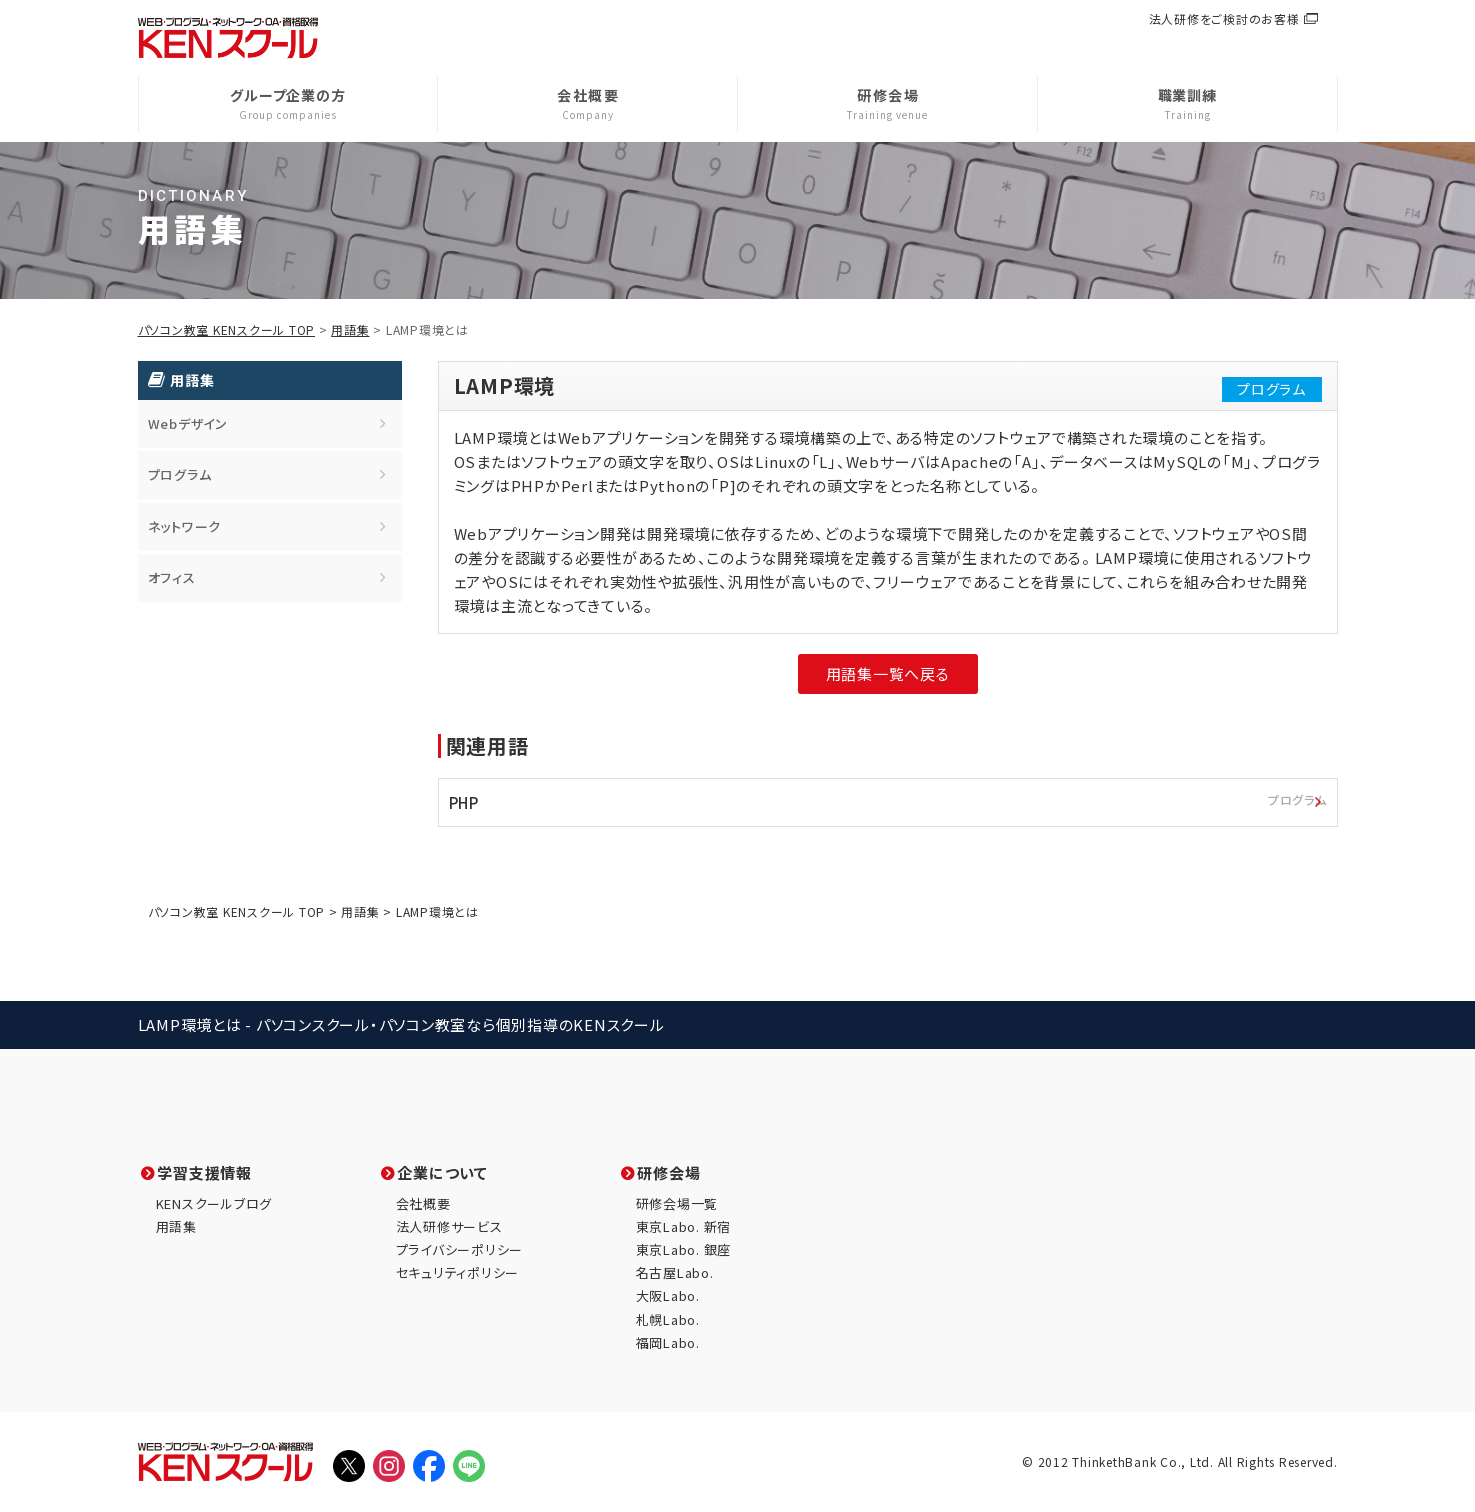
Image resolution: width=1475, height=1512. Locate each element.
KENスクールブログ (214, 1203)
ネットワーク (185, 526)
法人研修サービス (449, 1226)
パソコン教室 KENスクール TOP (227, 329)
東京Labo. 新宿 (684, 1226)
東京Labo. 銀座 (684, 1249)
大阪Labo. (668, 1295)
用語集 (350, 329)
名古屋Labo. (675, 1272)
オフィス (172, 577)
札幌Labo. (668, 1319)
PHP (893, 801)
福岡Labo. (668, 1342)
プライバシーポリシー (460, 1249)
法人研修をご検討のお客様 (1224, 18)
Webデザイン (188, 423)
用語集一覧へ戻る (888, 673)
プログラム (180, 474)
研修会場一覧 (677, 1203)
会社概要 (423, 1203)
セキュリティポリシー (458, 1272)
